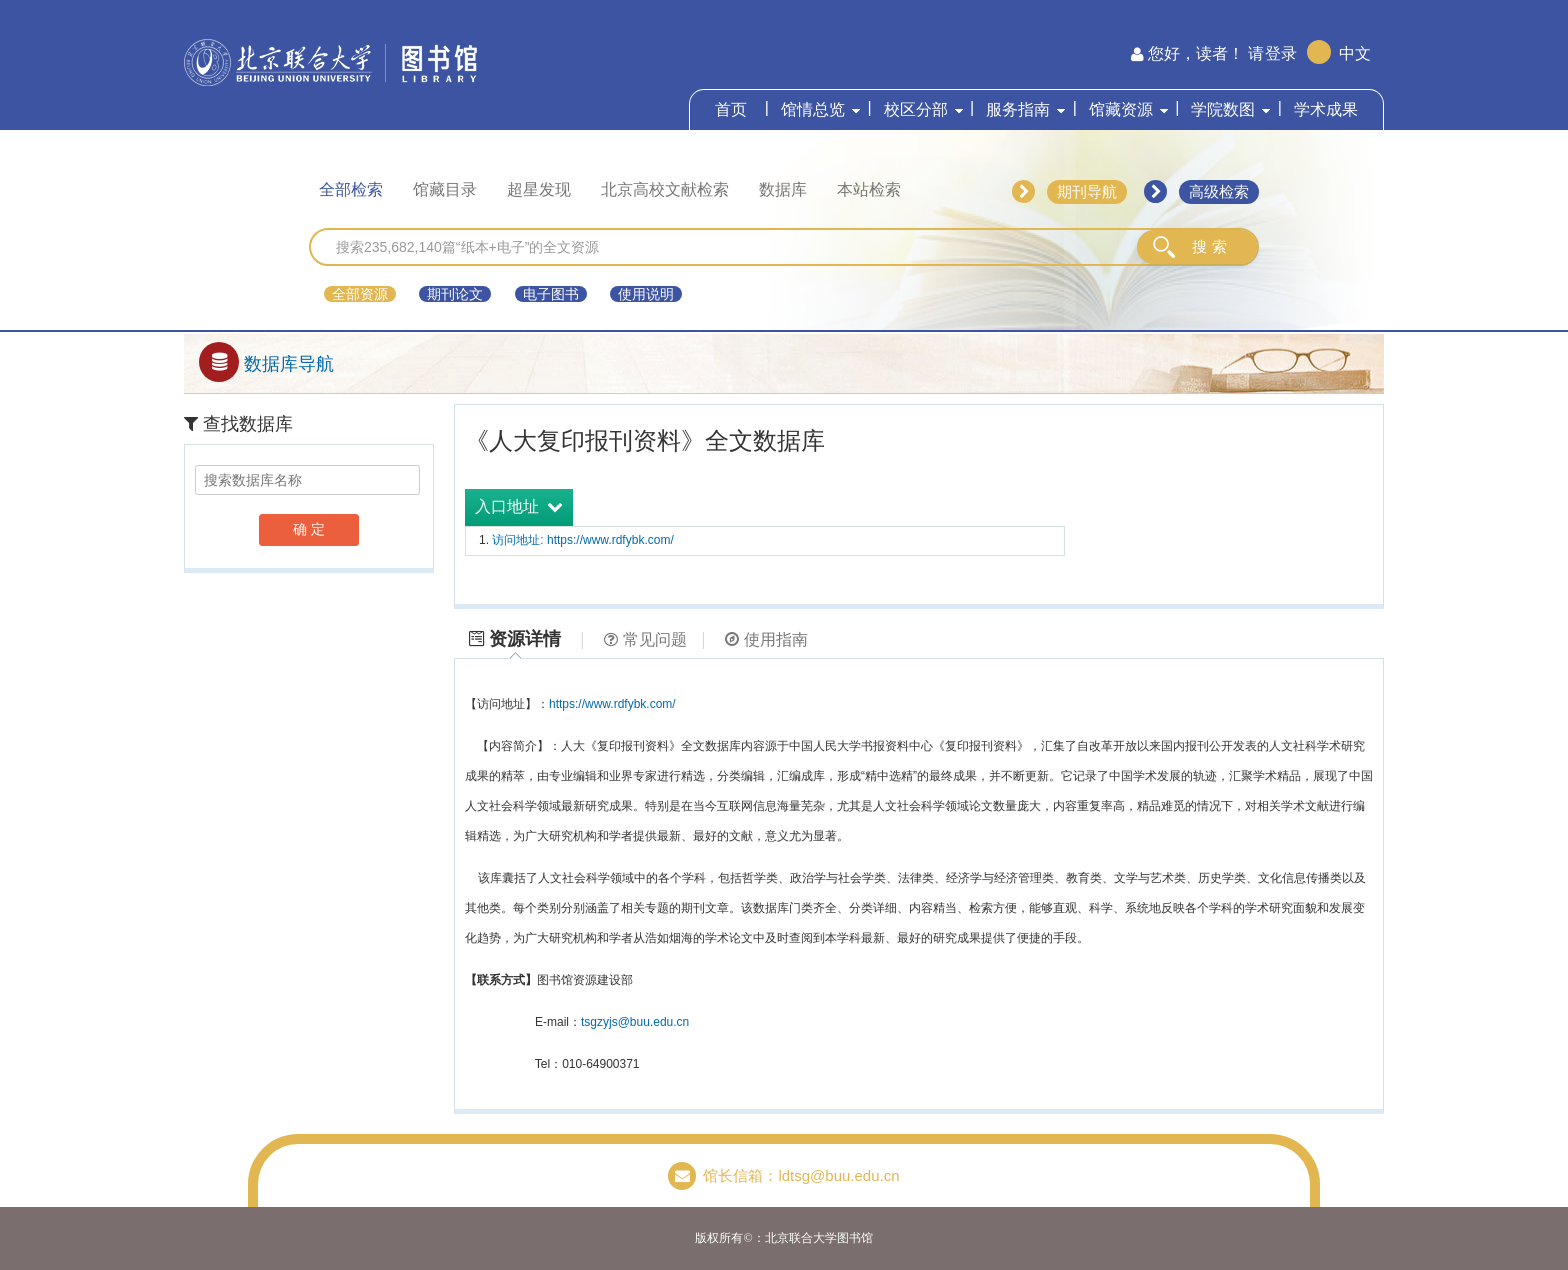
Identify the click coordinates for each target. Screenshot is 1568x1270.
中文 (1355, 53)
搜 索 (1209, 246)
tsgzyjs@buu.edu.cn (635, 1022)
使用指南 (766, 639)
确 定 (309, 529)
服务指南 (1018, 109)
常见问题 (645, 639)
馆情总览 (813, 109)
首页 (731, 109)
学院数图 (1223, 109)
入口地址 (519, 506)
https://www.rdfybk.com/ (612, 704)
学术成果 (1326, 109)
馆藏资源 (1121, 109)
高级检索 (1219, 191)
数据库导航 (266, 364)
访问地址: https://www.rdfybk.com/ (582, 540)
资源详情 (515, 639)
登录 (1281, 53)
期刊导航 (1087, 191)
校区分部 (916, 109)
